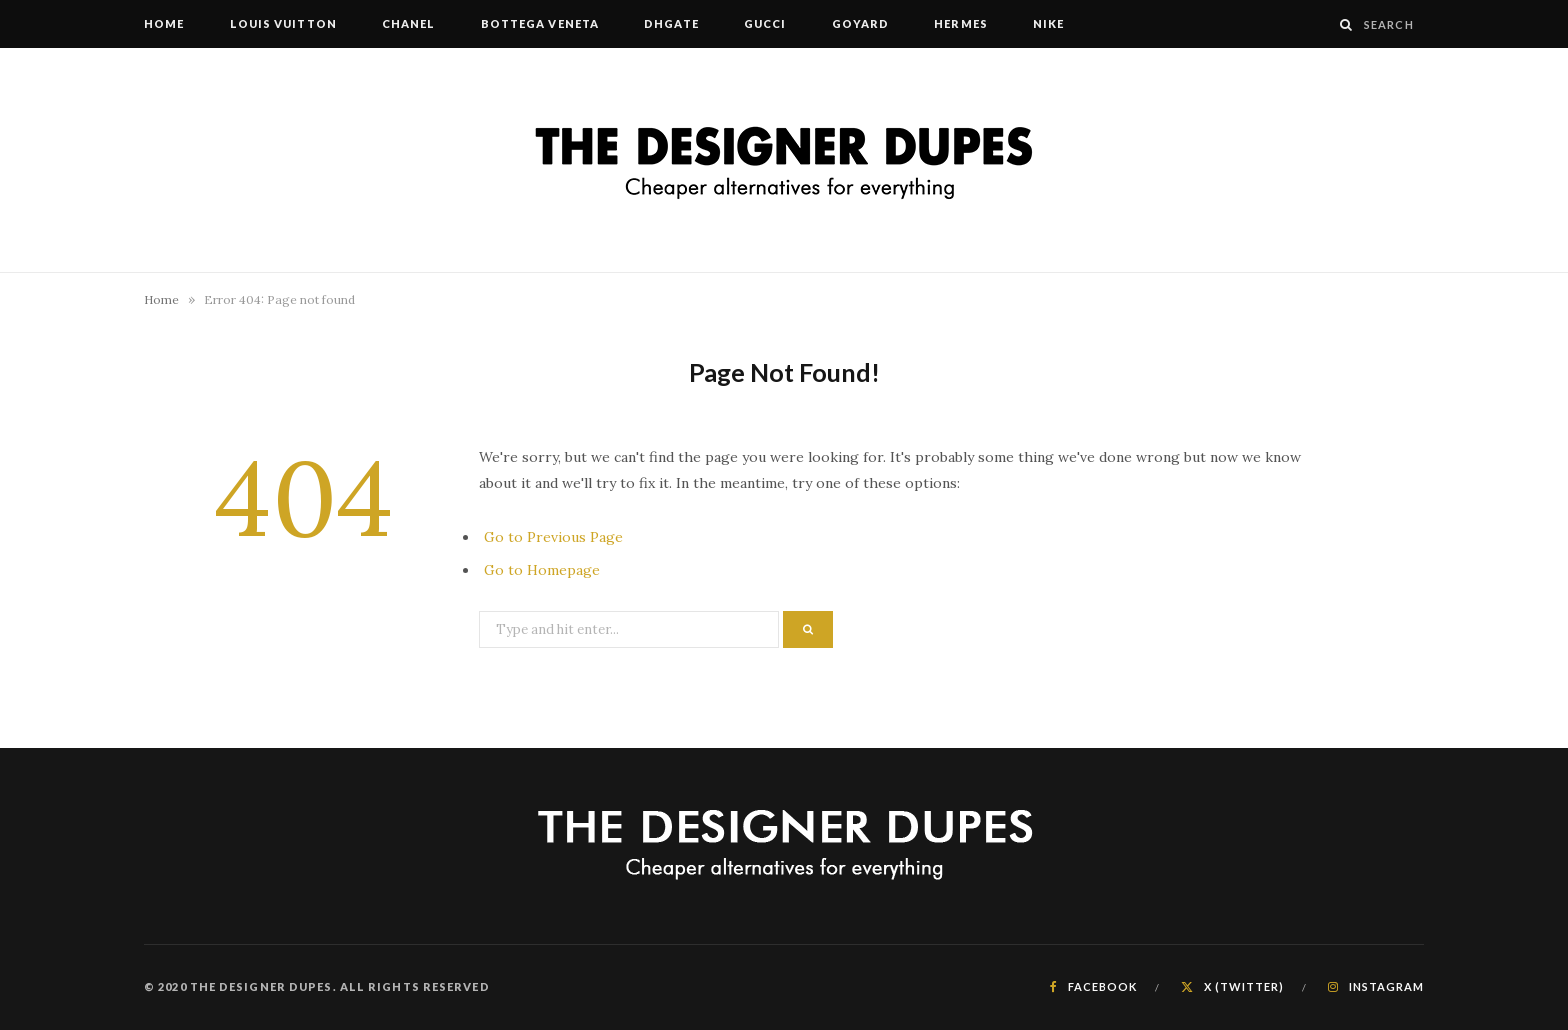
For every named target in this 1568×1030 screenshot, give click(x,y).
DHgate (671, 23)
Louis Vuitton (283, 23)
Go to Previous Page (553, 537)
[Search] (1346, 24)
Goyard (861, 23)
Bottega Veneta (540, 23)
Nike (1048, 23)
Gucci (765, 23)
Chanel (409, 23)
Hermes (961, 23)
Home (164, 23)
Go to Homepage (542, 570)
